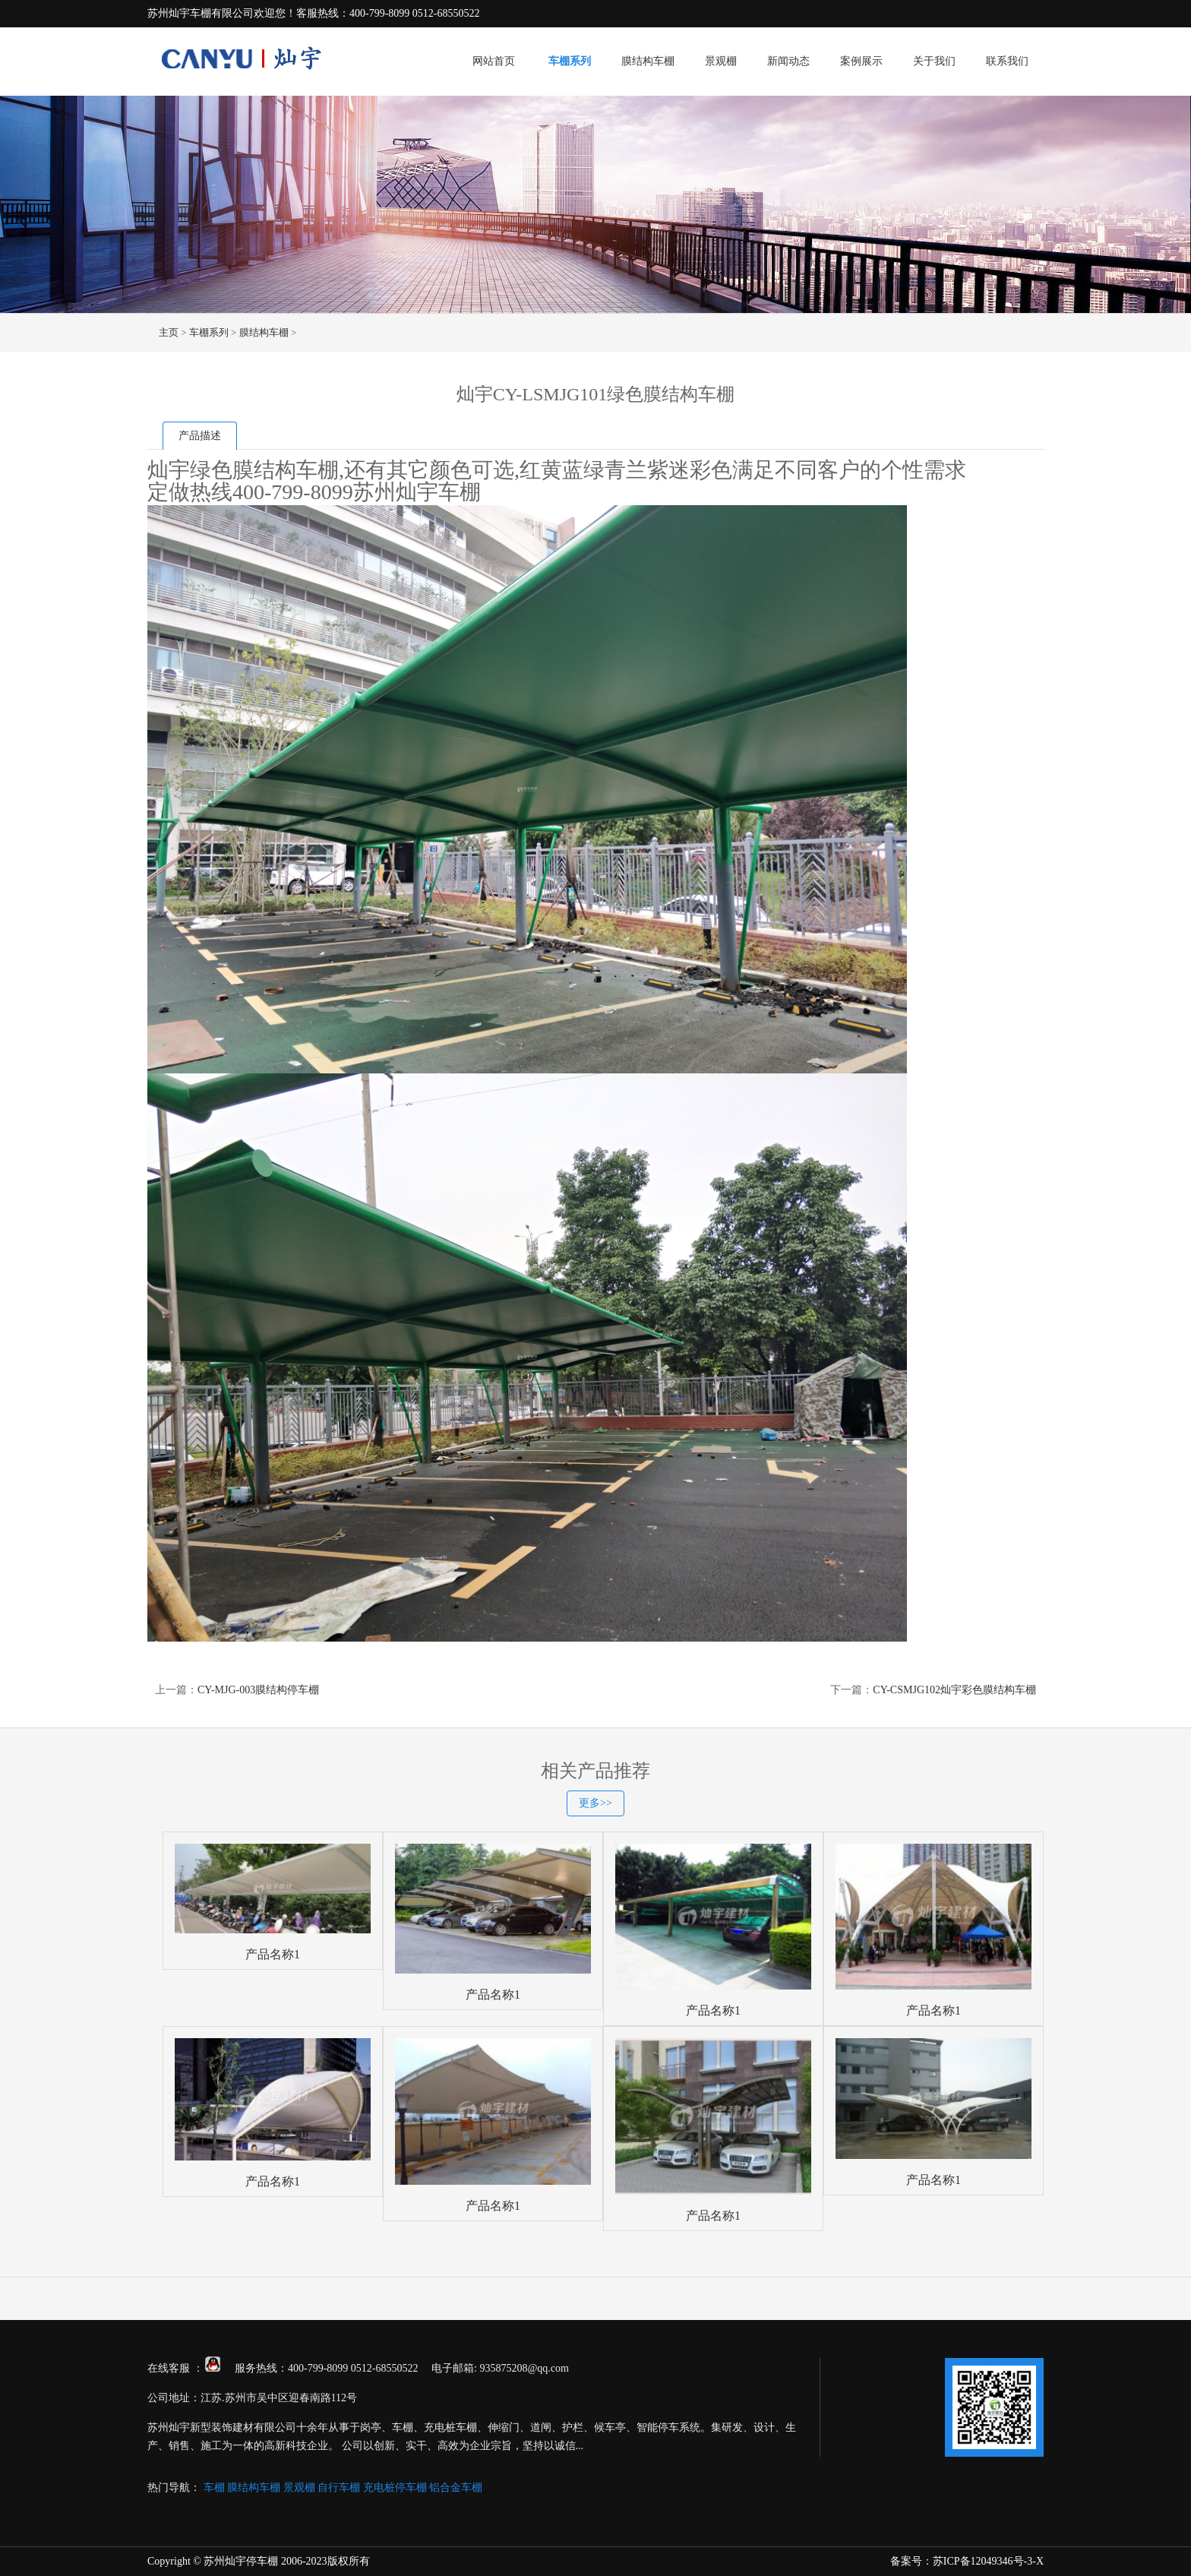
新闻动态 (788, 61)
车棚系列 (569, 61)
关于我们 (934, 61)
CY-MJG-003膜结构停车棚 (258, 1690)
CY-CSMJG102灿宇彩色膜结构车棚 (954, 1690)
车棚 (214, 2487)
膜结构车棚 (647, 61)
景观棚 (721, 61)
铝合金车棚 (455, 2487)
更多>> (595, 1803)
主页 (168, 332)
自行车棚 (338, 2487)
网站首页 (493, 61)
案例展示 (861, 61)
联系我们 (1007, 61)
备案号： (911, 2561)
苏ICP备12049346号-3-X (988, 2561)
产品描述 (199, 435)
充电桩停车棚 (395, 2487)
